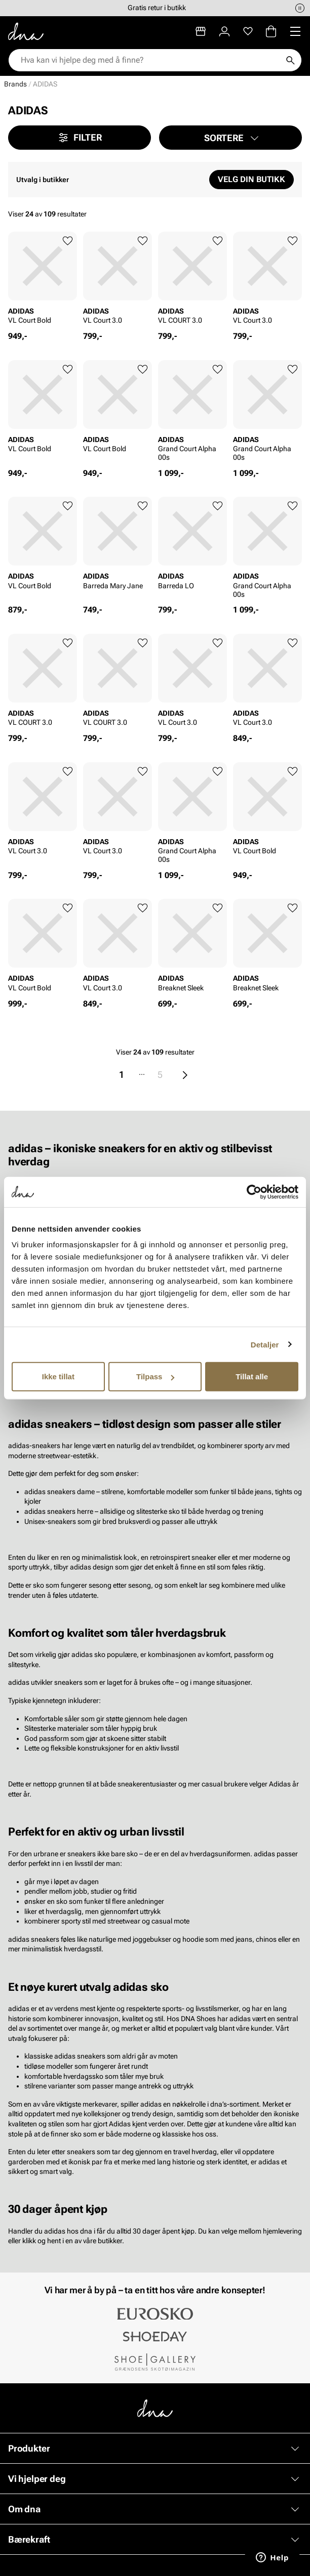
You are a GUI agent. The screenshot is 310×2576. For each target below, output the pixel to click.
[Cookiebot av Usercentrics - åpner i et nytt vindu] (254, 1191)
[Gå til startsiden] (26, 31)
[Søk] (290, 60)
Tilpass (155, 1376)
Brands (15, 84)
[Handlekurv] (271, 31)
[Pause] (300, 8)
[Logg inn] (224, 31)
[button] (230, 137)
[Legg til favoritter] (67, 241)
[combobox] (150, 60)
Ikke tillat (58, 1376)
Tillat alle (252, 1376)
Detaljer (265, 1344)
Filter (79, 138)
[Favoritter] (248, 31)
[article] (42, 281)
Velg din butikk (251, 179)
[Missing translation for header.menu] (295, 31)
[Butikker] (200, 31)
